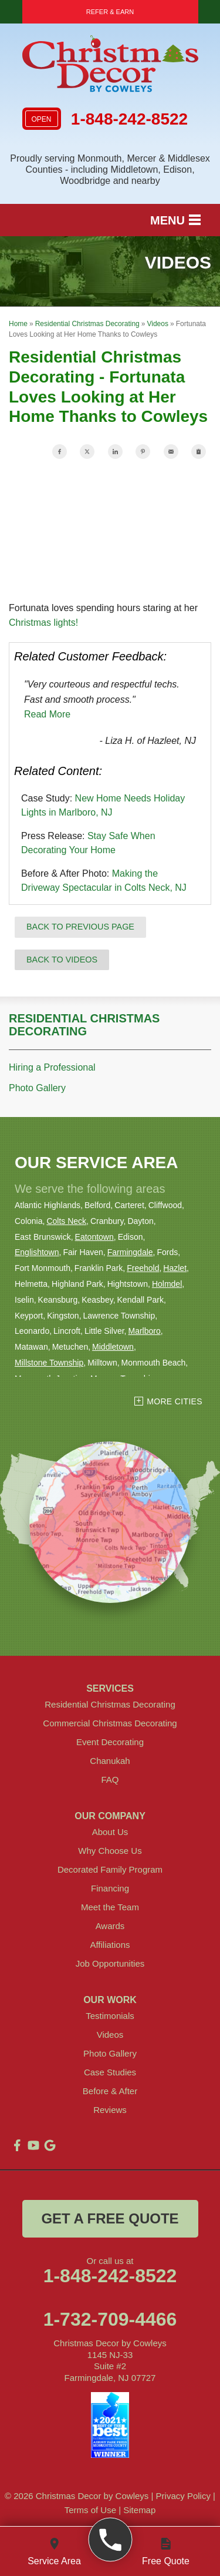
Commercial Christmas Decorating (110, 1723)
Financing (110, 1888)
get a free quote (109, 2218)
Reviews (110, 2110)
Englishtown (37, 1252)
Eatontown (94, 1237)
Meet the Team (110, 1907)
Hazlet (175, 1268)
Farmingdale (130, 1252)
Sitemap (139, 2510)
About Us (110, 1832)
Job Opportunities (110, 1963)
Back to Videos (61, 959)
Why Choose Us (109, 1851)
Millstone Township (49, 1362)
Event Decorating (110, 1742)
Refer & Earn (110, 11)
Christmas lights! (43, 623)
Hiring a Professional (52, 1067)
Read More (47, 714)
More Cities (174, 1401)
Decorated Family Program (110, 1869)
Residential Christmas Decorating (84, 1025)
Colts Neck (66, 1221)
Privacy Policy (183, 2496)
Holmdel (167, 1284)
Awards (110, 1926)
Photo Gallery (37, 1088)
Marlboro (144, 1331)
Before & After (110, 2091)
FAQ (110, 1780)
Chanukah (110, 1761)
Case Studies (110, 2072)
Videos (110, 2035)
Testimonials (110, 2016)
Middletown (113, 1346)
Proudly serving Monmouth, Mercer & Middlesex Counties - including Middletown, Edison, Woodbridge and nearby (110, 169)
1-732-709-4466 (110, 2319)
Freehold (143, 1268)
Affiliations (110, 1945)
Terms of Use (90, 2510)
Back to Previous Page (80, 926)
